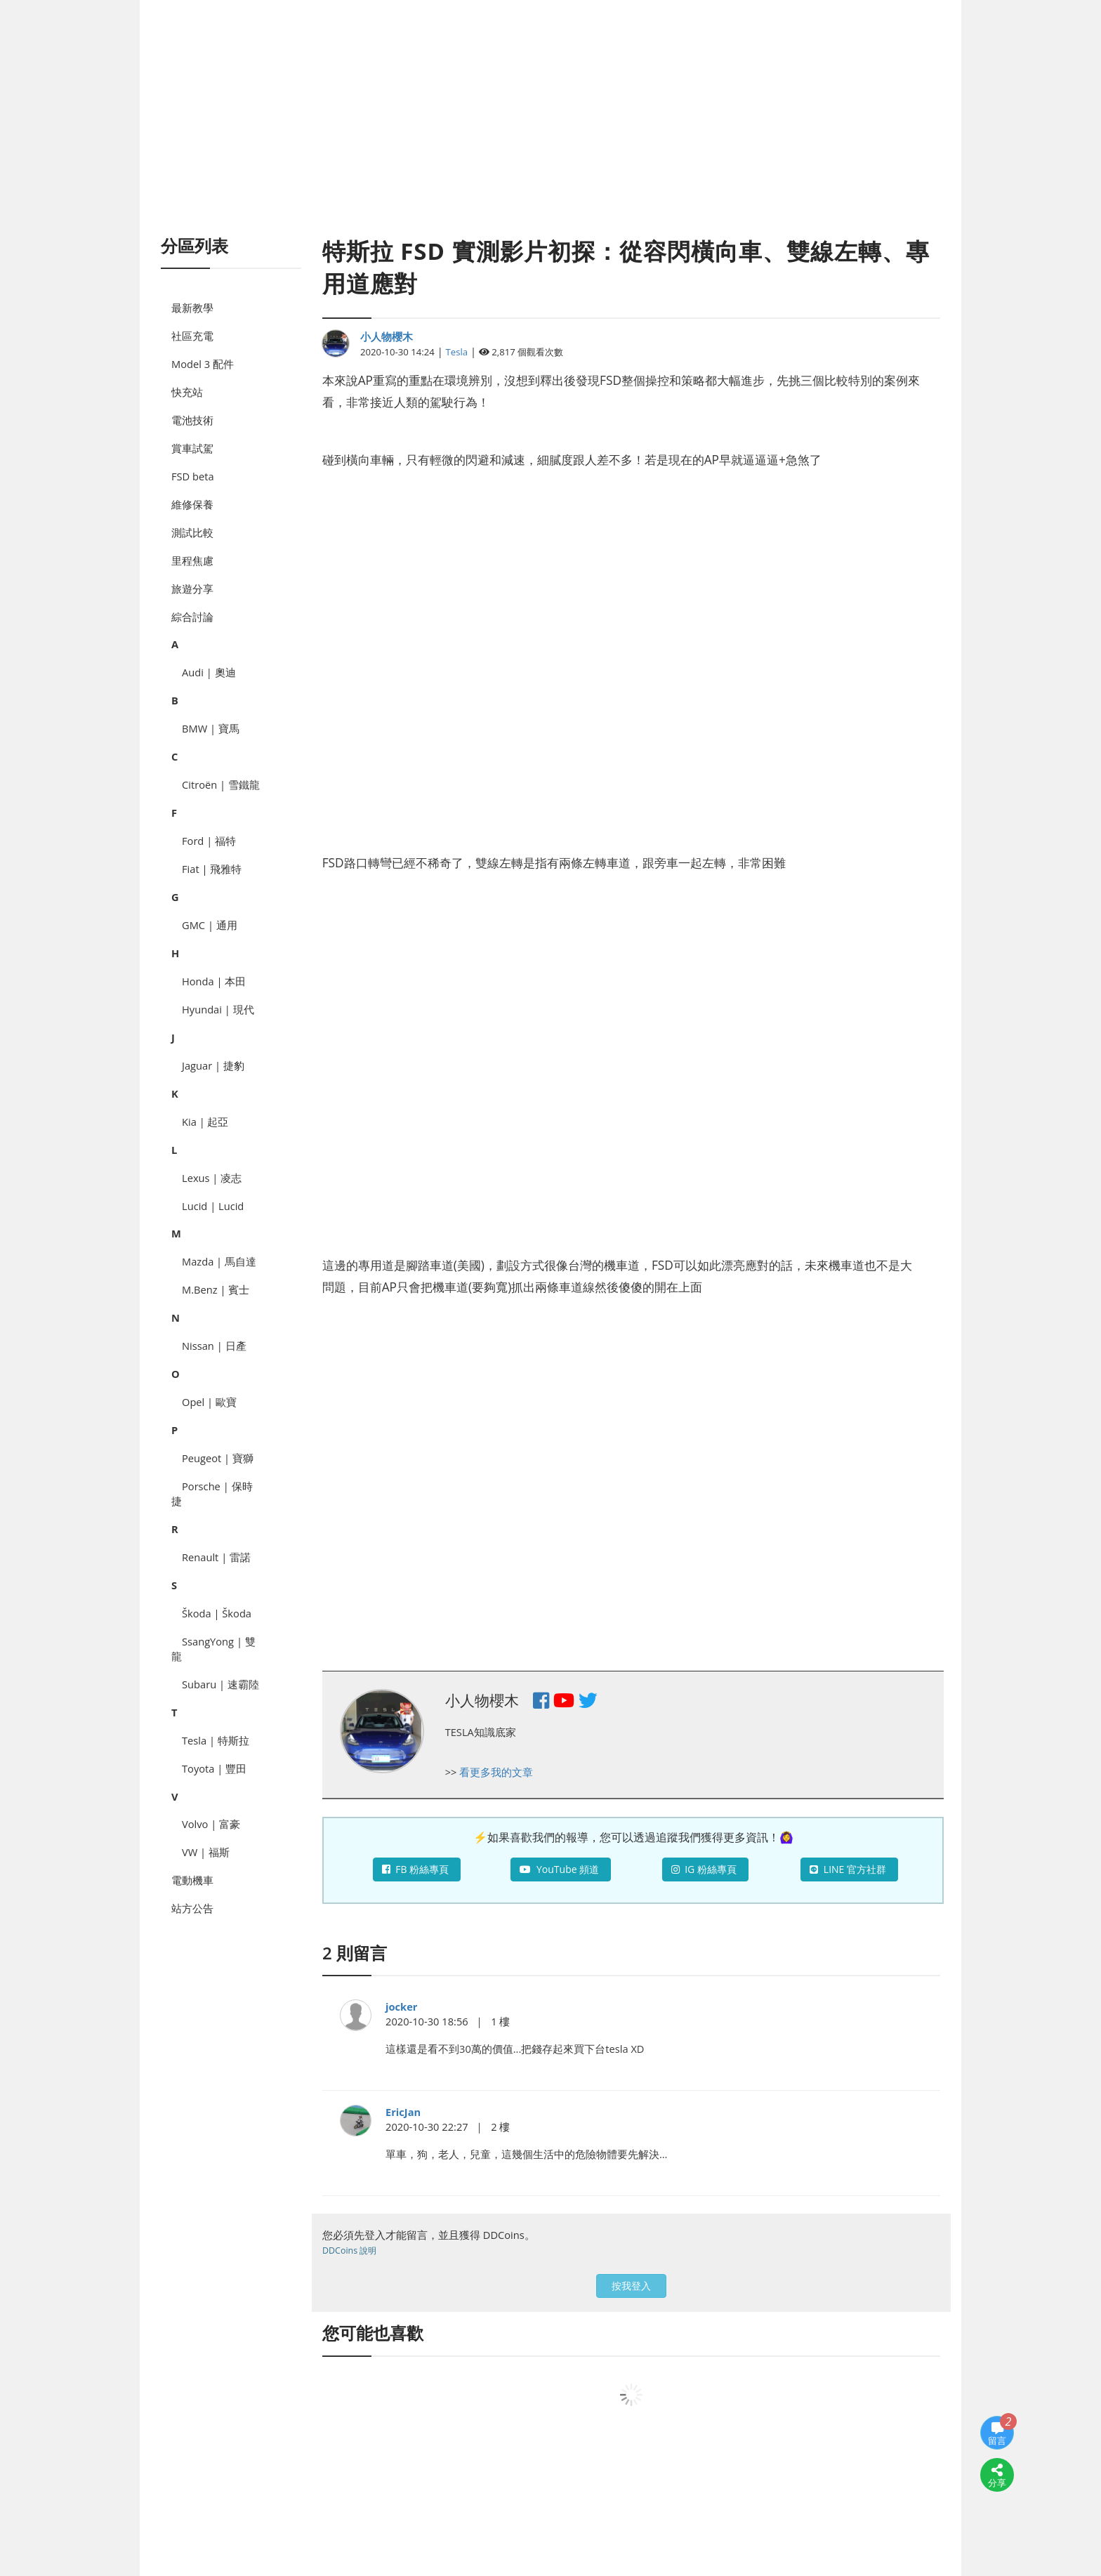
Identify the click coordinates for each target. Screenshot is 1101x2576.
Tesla (457, 352)
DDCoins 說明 (349, 2250)
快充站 (187, 392)
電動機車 (192, 1880)
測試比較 (192, 532)
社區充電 (192, 336)
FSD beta (192, 476)
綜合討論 (192, 617)
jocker (401, 2006)
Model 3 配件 (202, 364)
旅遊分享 (192, 588)
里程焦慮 (192, 560)
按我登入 (631, 2285)
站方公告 (192, 1908)
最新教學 (192, 308)
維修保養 (192, 504)
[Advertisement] (550, 133)
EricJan (403, 2112)
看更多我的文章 (496, 1772)
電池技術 (192, 420)
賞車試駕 (192, 448)
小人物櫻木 (386, 336)
